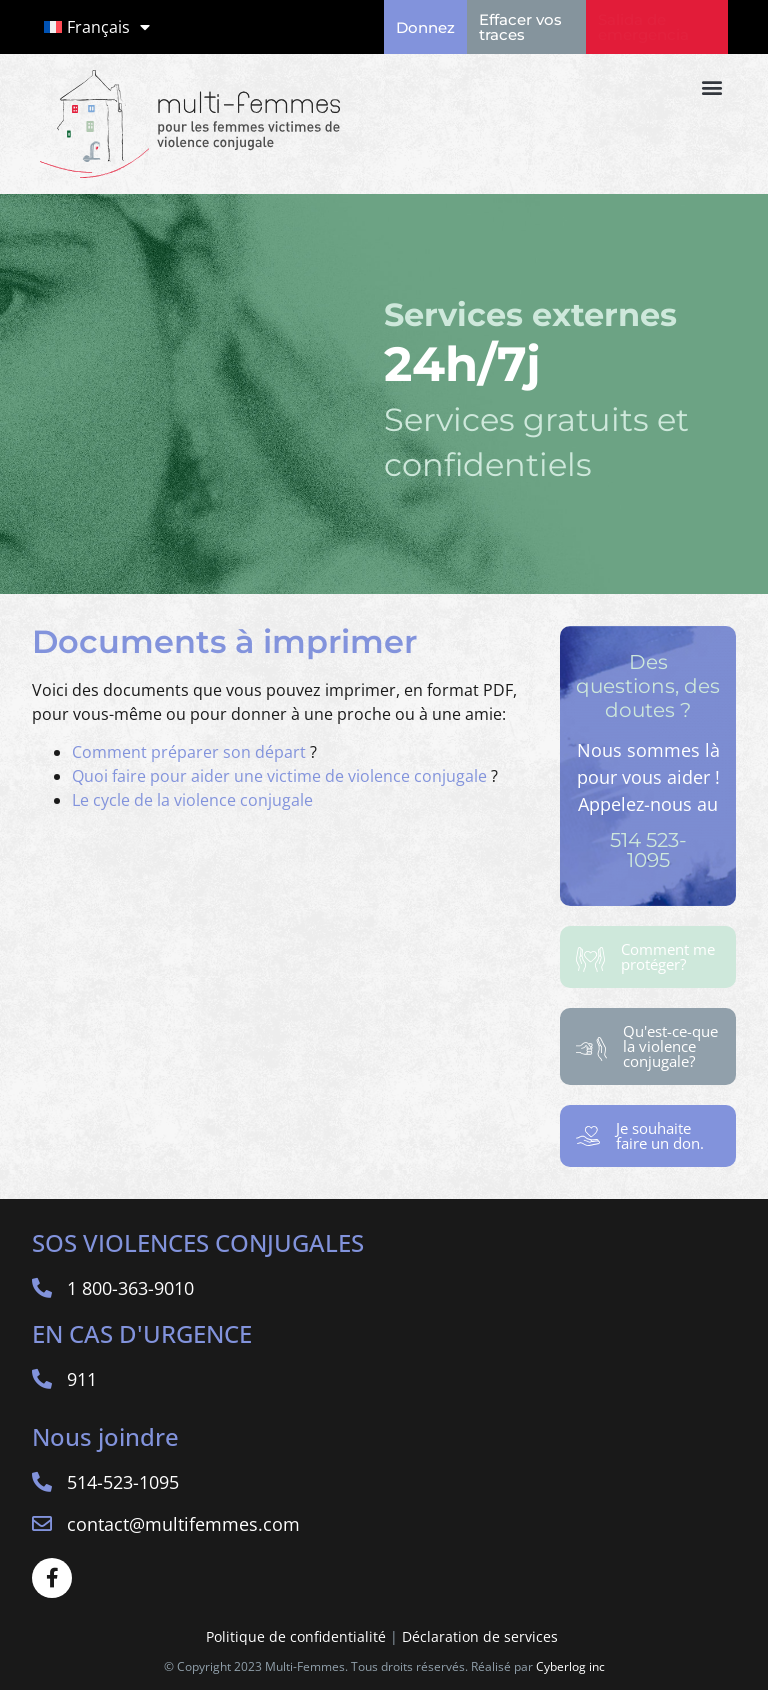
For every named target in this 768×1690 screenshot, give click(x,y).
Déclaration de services (482, 1636)
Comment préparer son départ (189, 752)
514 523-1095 (648, 850)
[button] (711, 86)
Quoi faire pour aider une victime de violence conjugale (279, 776)
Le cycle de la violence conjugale (192, 800)
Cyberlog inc (570, 1666)
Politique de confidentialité (296, 1636)
